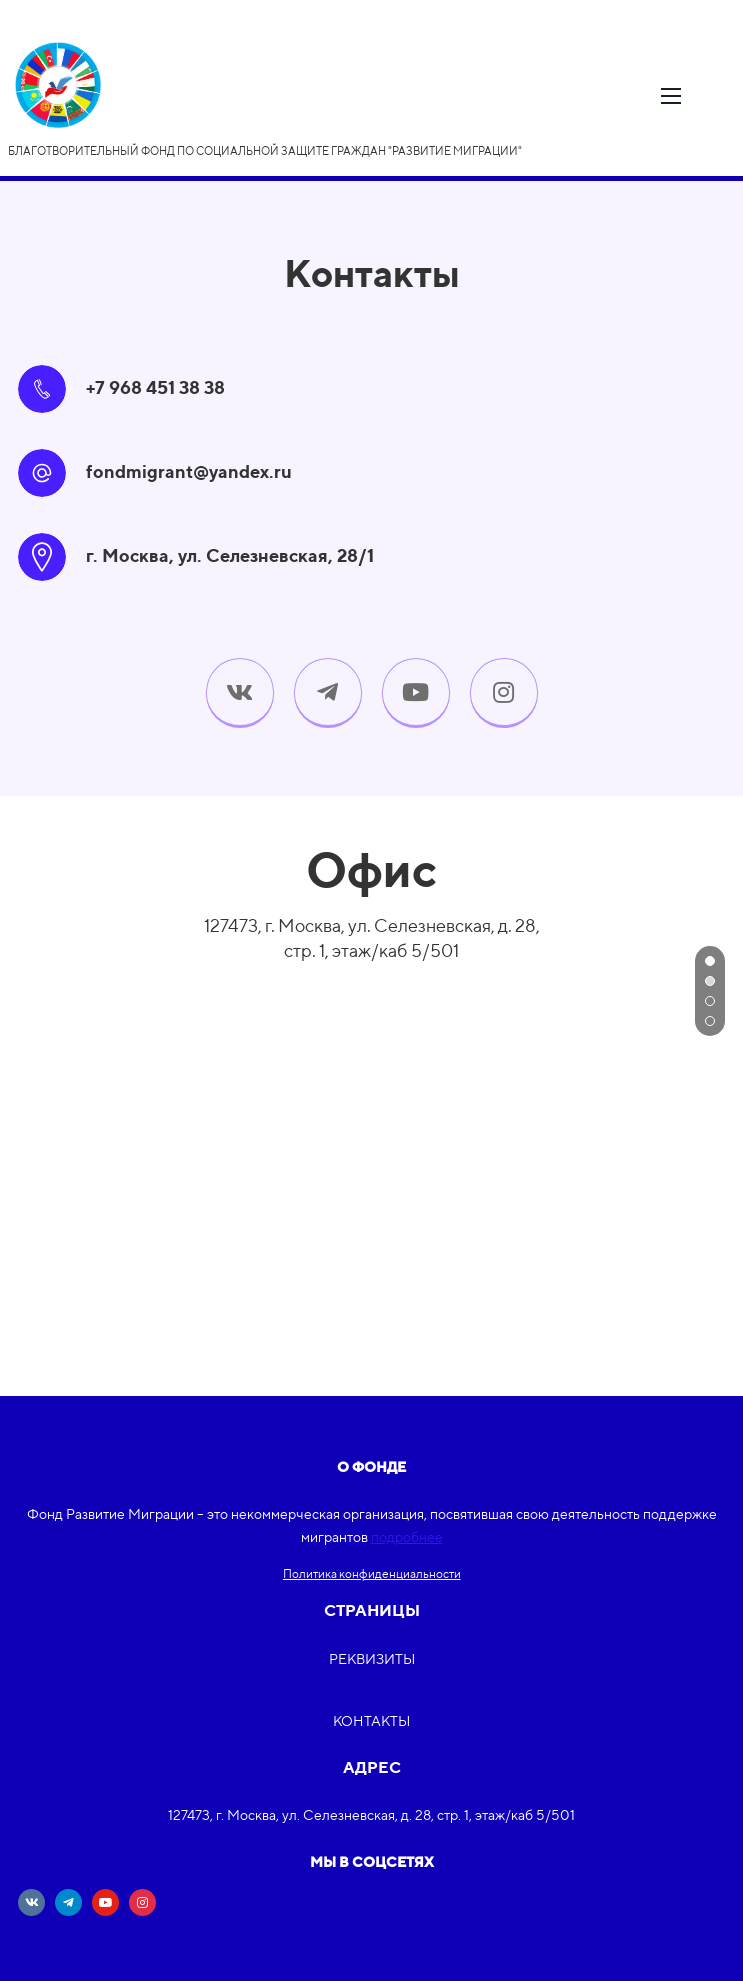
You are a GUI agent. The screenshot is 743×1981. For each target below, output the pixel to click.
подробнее (407, 1537)
